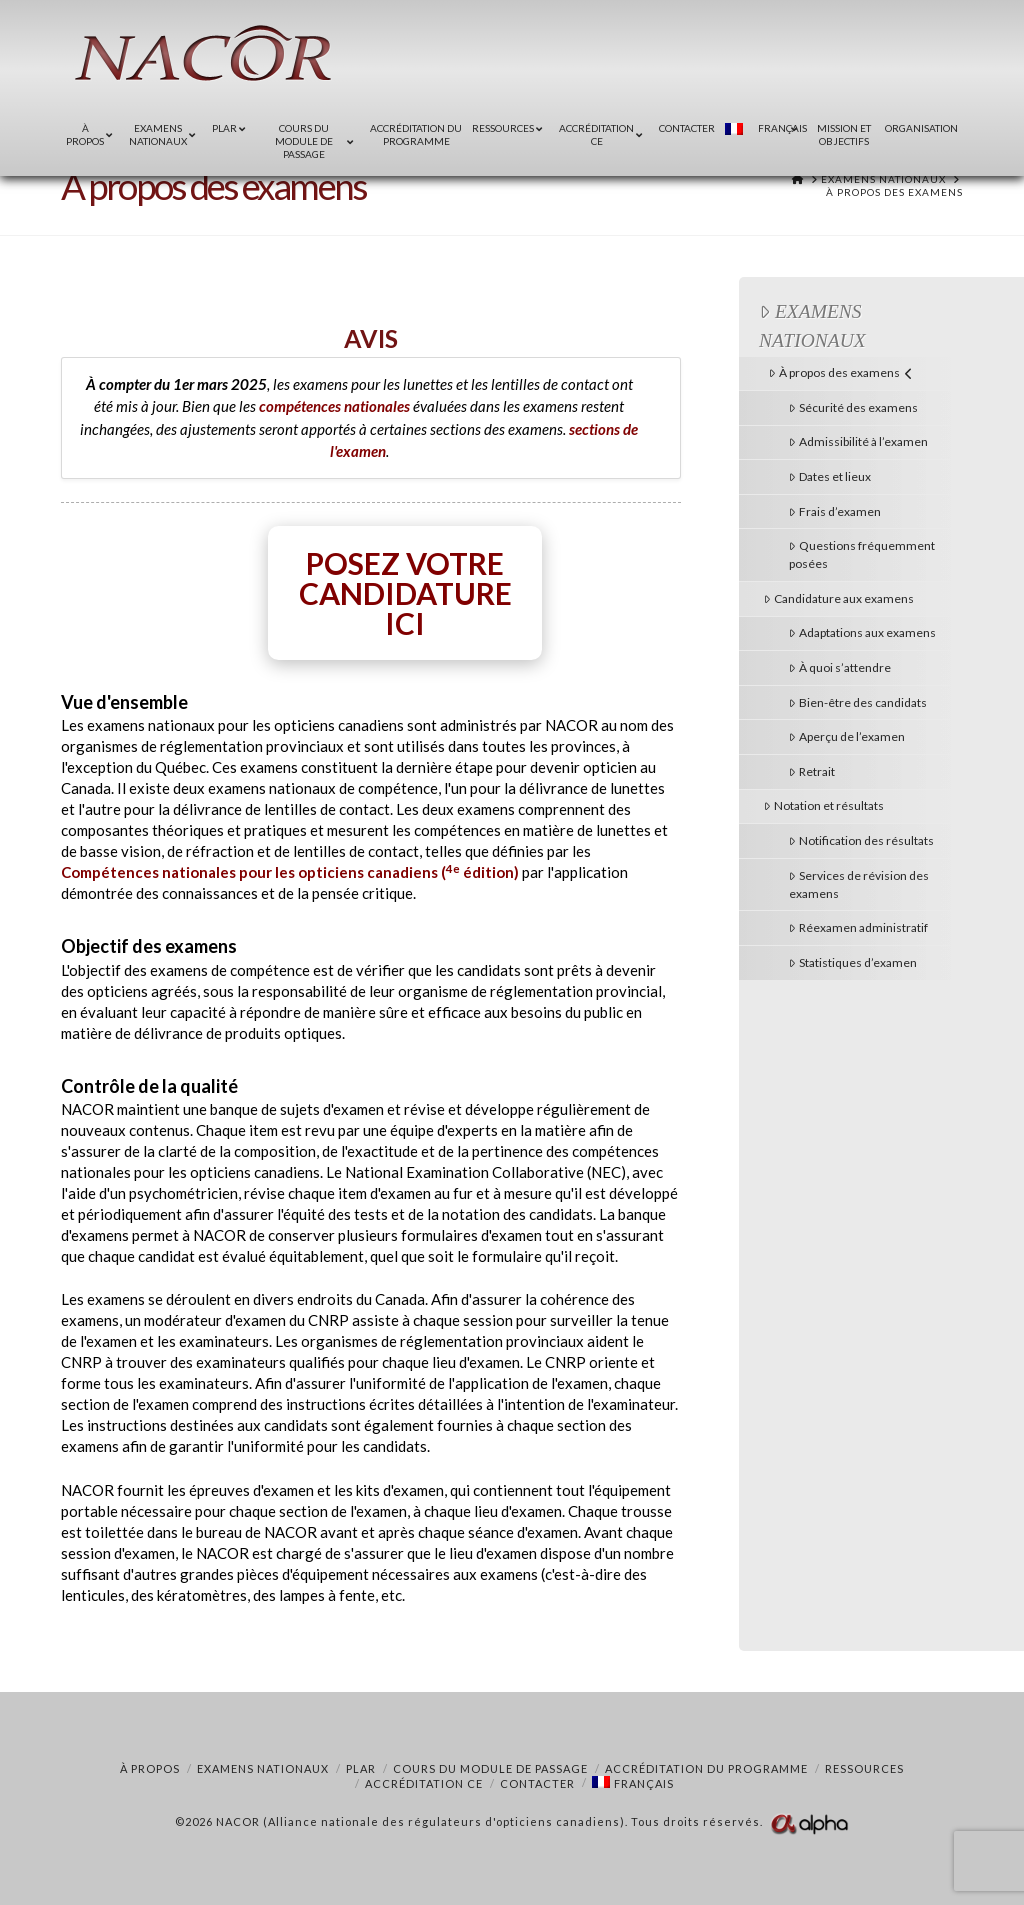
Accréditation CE (424, 1783)
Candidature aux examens (839, 598)
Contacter (537, 1783)
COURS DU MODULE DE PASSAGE (490, 1768)
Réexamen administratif (858, 927)
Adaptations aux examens (862, 632)
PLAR (361, 1768)
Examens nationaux (812, 326)
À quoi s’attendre (840, 667)
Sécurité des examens (853, 407)
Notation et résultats (824, 805)
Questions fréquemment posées (862, 554)
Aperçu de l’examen (847, 736)
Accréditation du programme (706, 1768)
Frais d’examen (835, 511)
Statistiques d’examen (853, 962)
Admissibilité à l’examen (858, 441)
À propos (150, 1768)
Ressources (864, 1768)
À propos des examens (841, 372)
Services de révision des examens (859, 884)
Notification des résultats (861, 840)
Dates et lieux (830, 476)
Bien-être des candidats (858, 702)
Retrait (812, 771)
